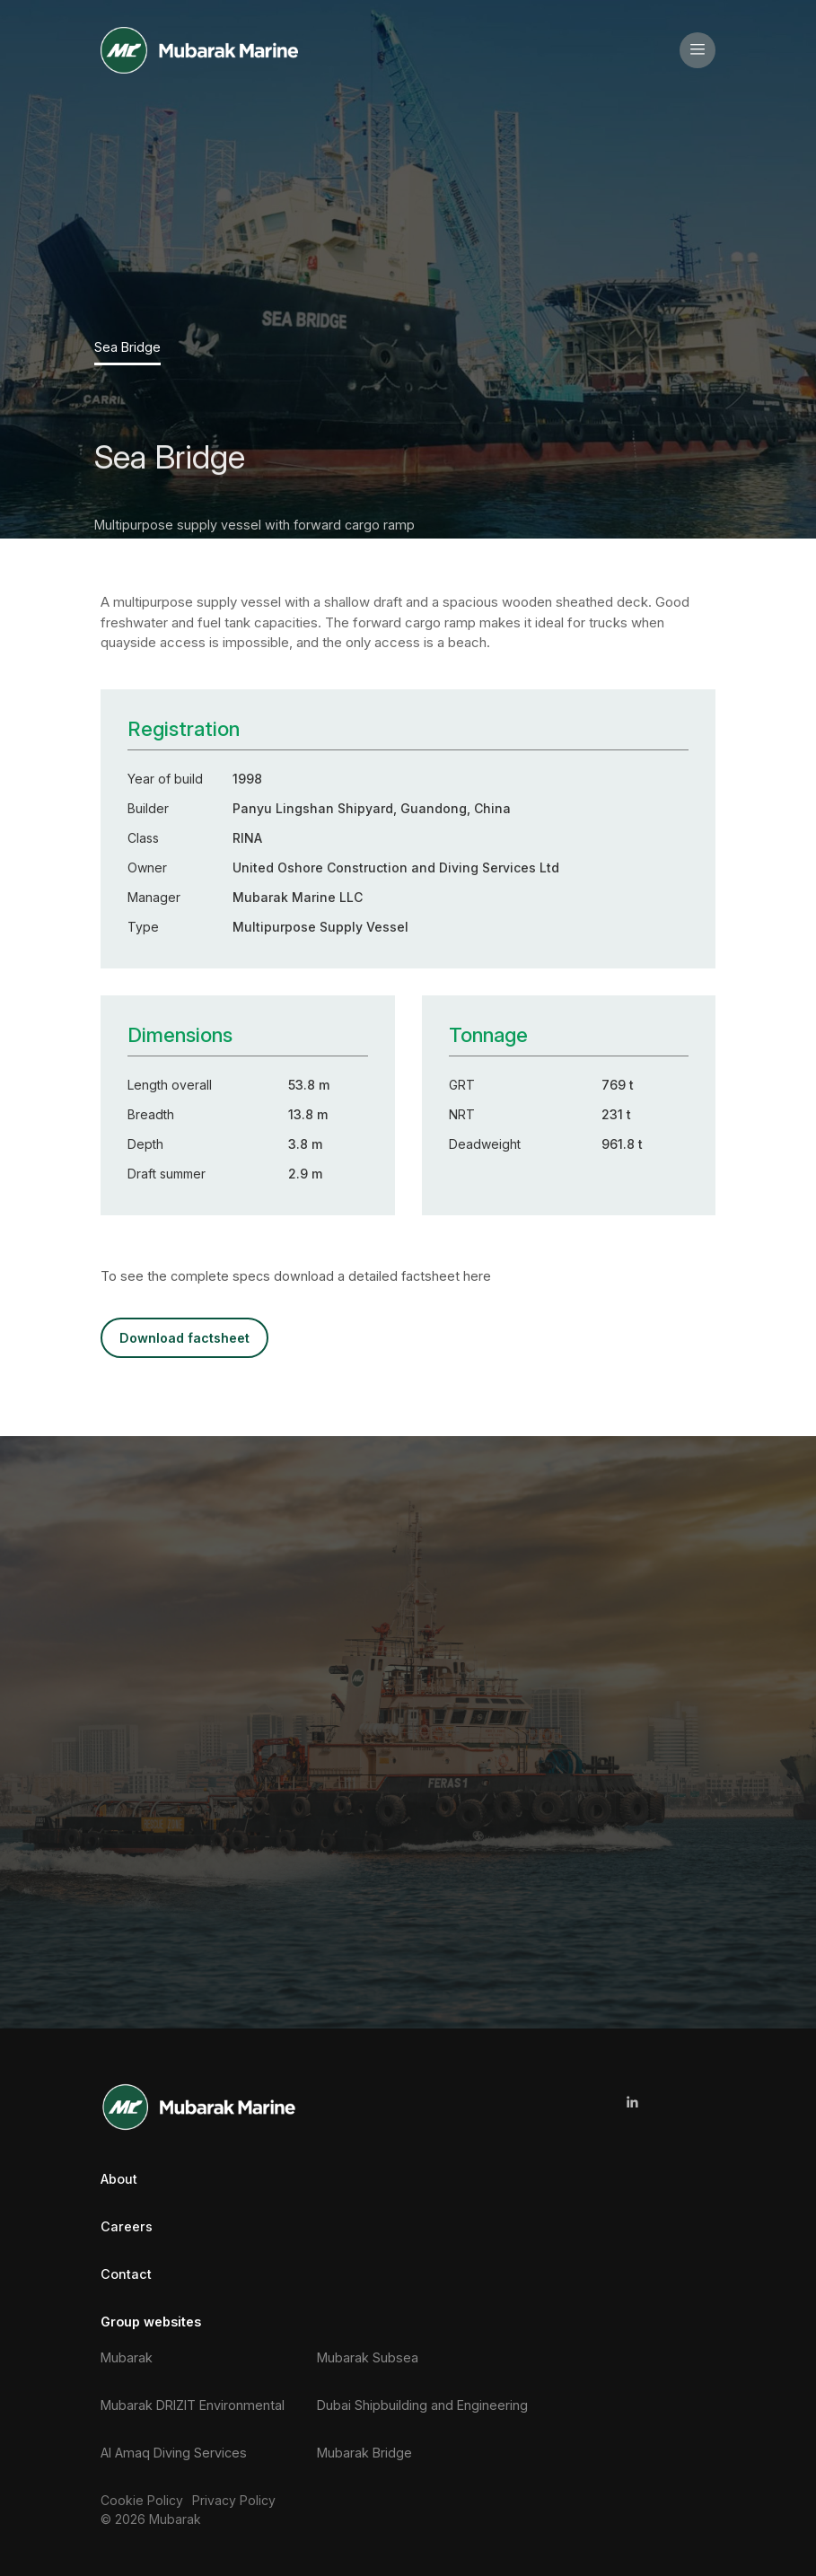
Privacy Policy (234, 2499)
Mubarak (127, 2355)
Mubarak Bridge (364, 2451)
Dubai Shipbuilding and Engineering (422, 2403)
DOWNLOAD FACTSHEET (183, 1337)
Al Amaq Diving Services (174, 2451)
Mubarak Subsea (367, 2355)
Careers (127, 2225)
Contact (126, 2273)
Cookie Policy (142, 2499)
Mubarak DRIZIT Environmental (193, 2403)
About (119, 2177)
